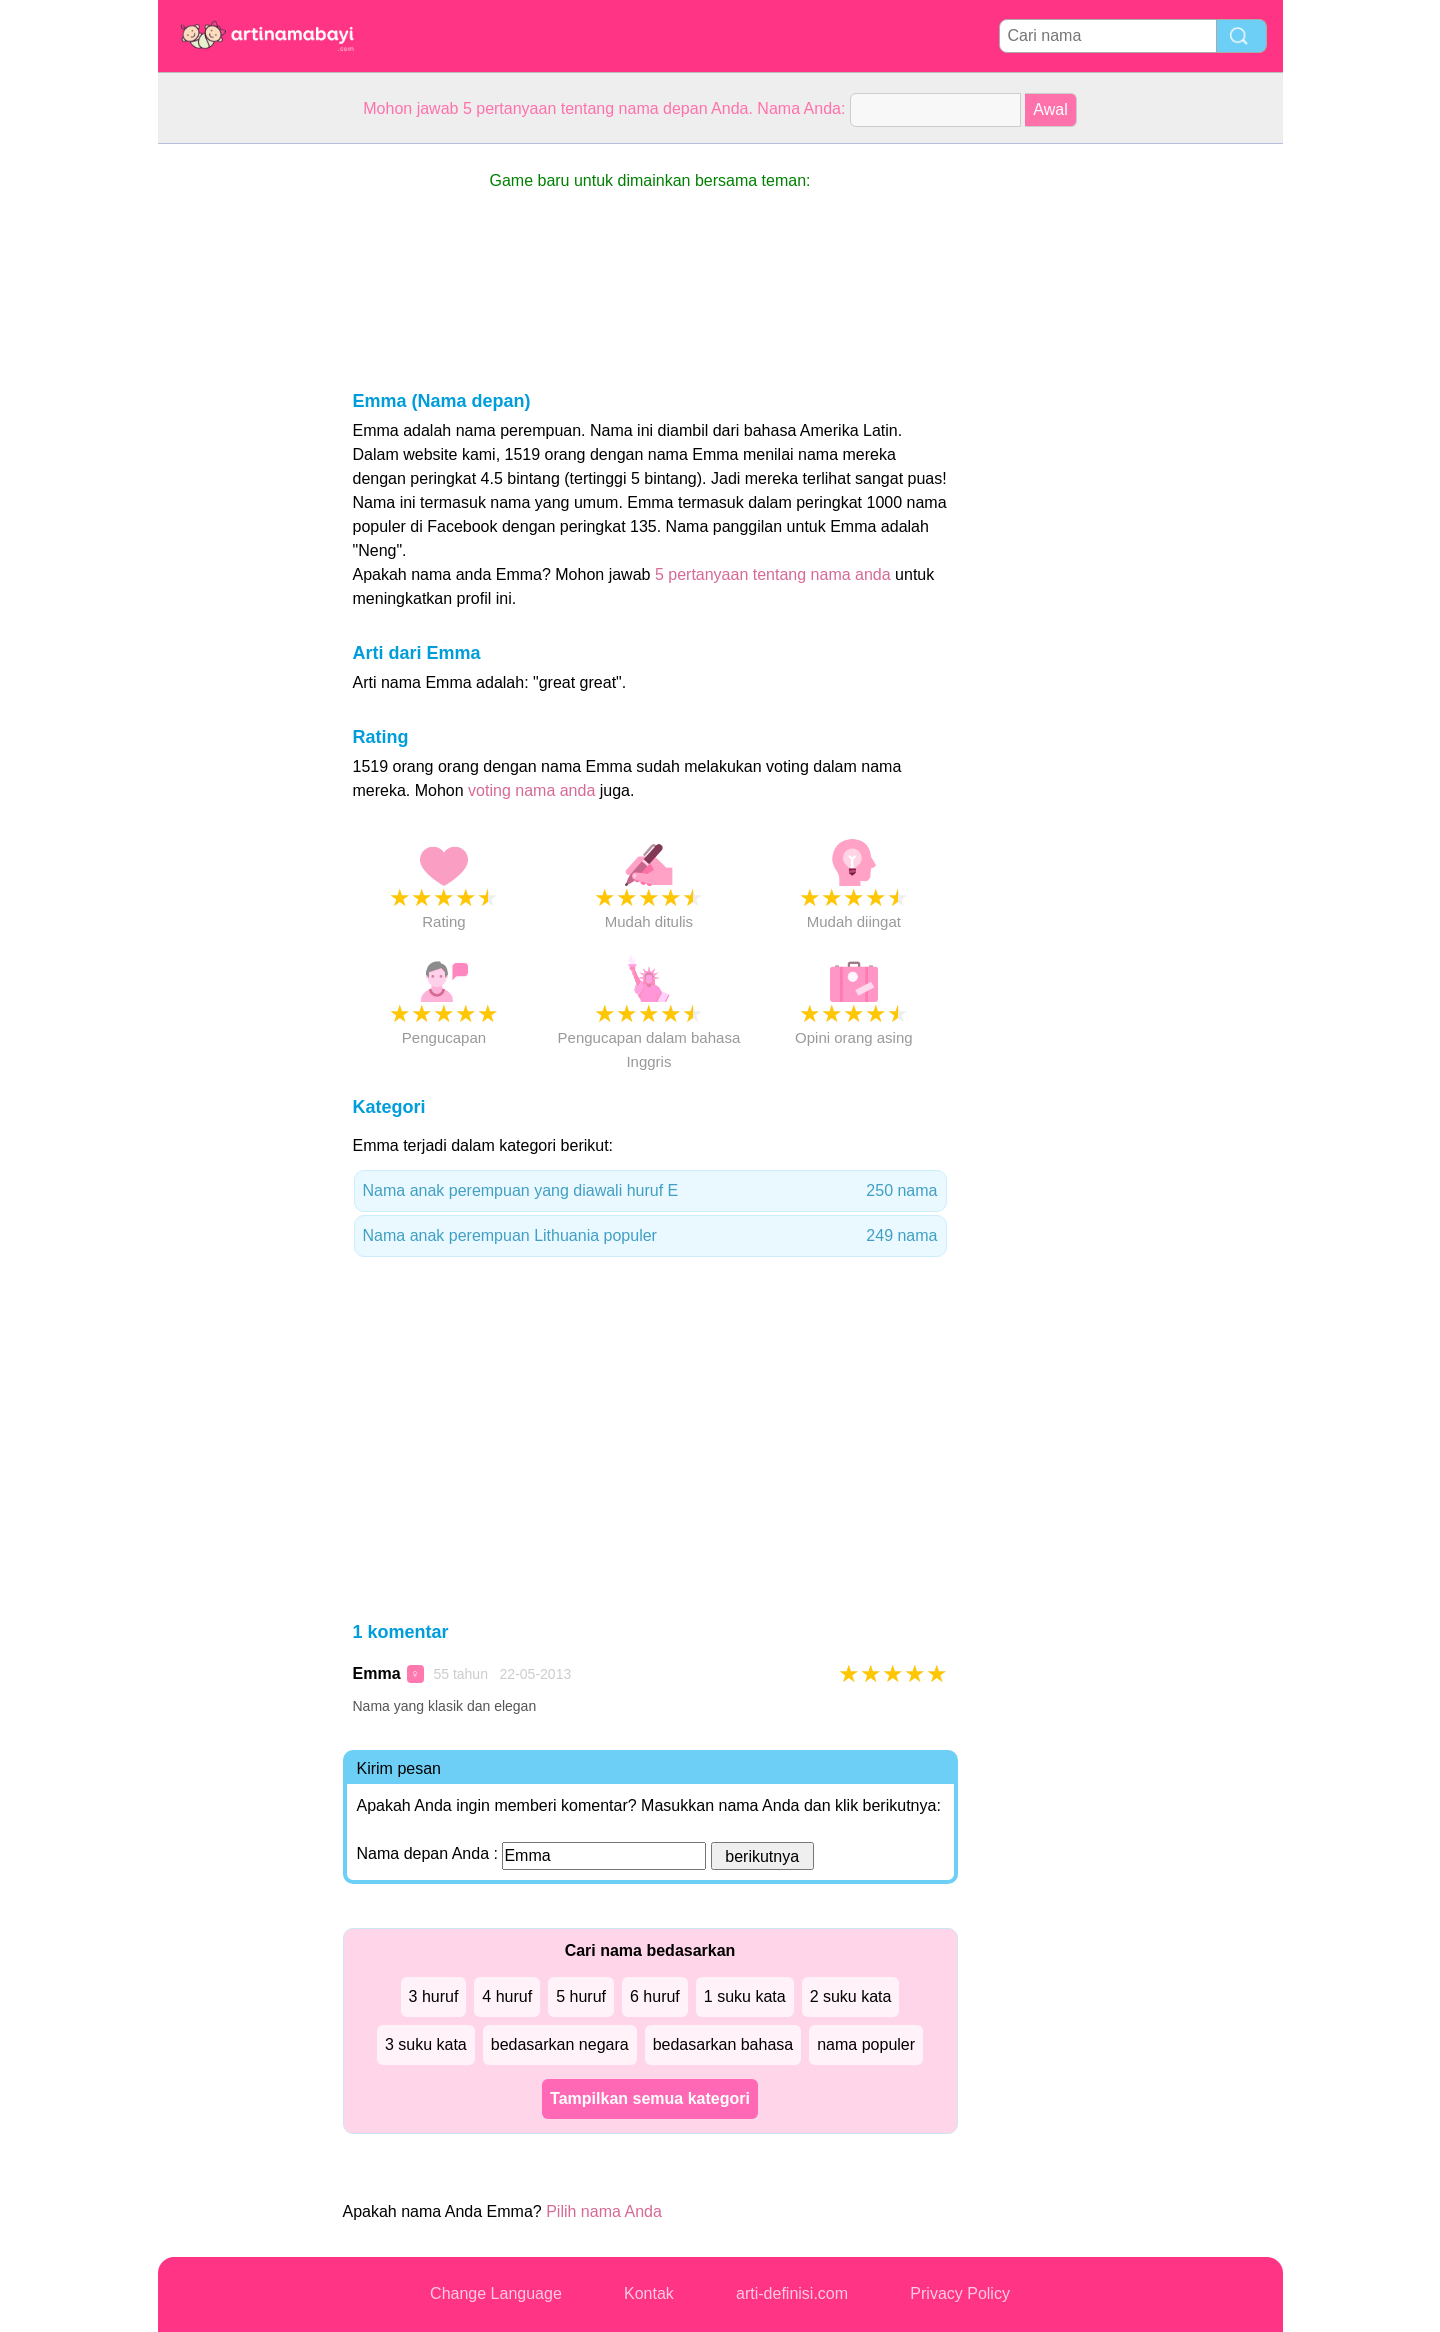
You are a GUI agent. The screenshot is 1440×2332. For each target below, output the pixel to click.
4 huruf (507, 1996)
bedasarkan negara (560, 2044)
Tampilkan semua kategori (650, 2098)
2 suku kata (851, 1996)
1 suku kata (745, 1996)
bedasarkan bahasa (723, 2044)
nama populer (866, 2044)
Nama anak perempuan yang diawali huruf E (650, 1191)
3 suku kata (426, 2044)
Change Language (496, 2293)
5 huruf (581, 1996)
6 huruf (655, 1996)
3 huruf (434, 1996)
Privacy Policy (960, 2293)
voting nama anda (531, 790)
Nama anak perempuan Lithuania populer (650, 1236)
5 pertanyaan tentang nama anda (773, 574)
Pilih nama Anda (604, 2211)
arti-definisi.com (792, 2293)
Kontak (649, 2293)
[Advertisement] (238, 444)
